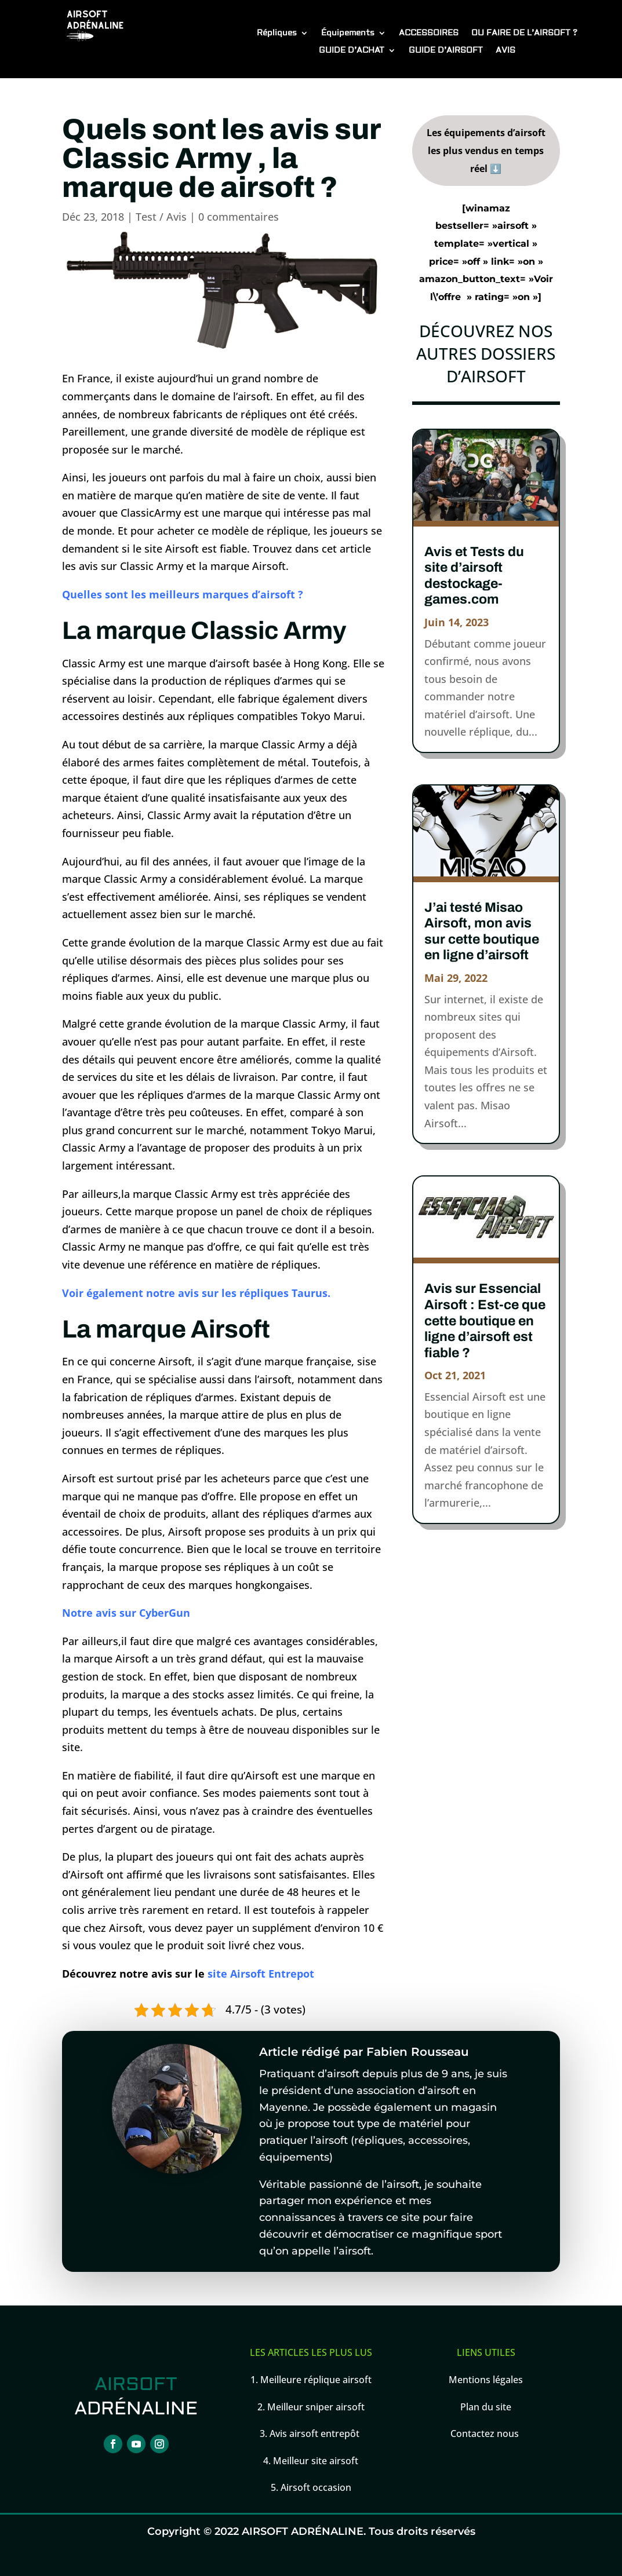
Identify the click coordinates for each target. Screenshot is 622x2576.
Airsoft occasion (316, 2487)
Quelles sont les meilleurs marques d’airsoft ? (182, 594)
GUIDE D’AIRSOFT (446, 51)
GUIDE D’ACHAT (351, 51)
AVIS (505, 51)
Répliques (277, 33)
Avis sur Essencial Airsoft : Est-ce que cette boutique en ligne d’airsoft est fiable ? (484, 1320)
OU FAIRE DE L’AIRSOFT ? (524, 33)
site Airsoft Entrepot (261, 1974)
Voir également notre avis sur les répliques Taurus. (196, 1293)
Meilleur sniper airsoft (315, 2406)
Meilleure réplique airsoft (316, 2379)
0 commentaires (238, 217)
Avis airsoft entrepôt (316, 2433)
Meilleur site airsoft (315, 2460)
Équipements (347, 33)
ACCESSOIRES (429, 33)
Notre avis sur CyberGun (126, 1613)
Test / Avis (161, 217)
